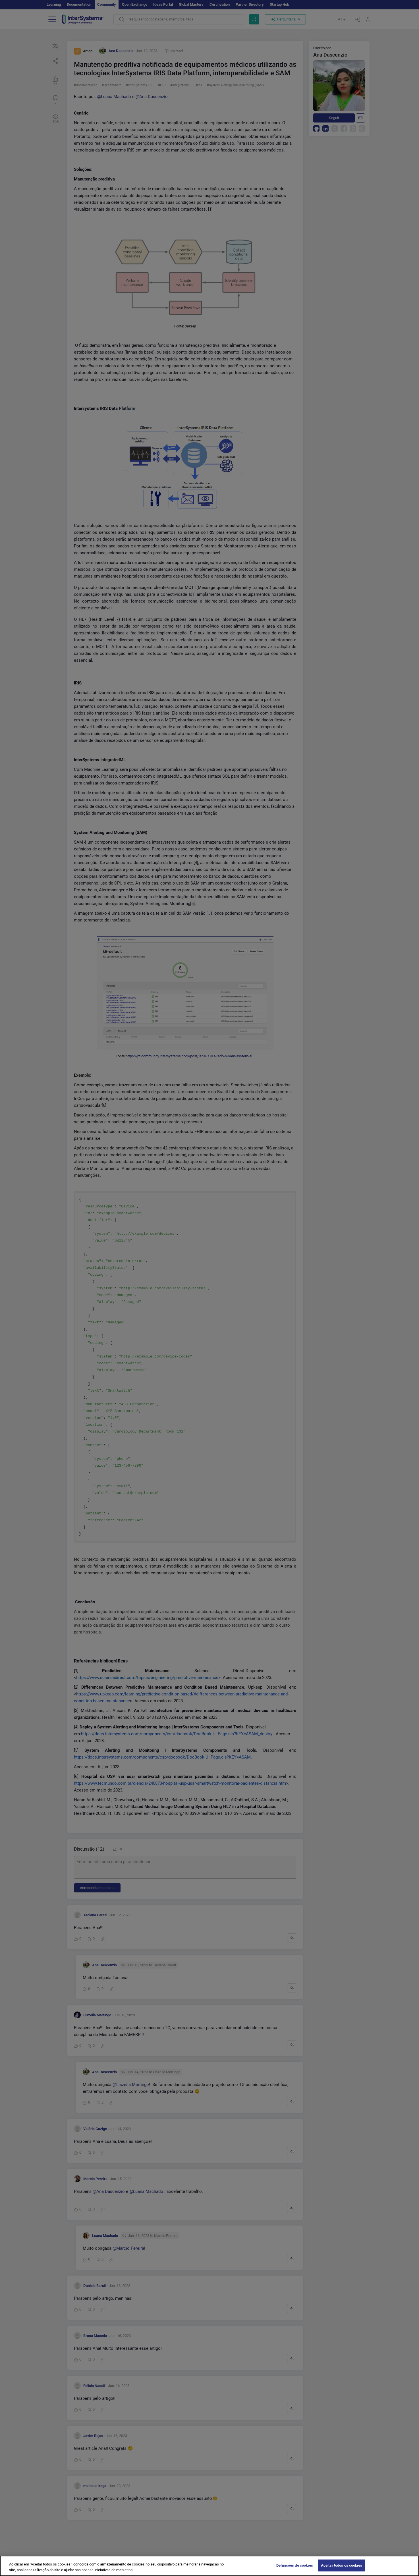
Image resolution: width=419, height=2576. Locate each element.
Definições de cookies (294, 2567)
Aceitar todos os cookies (341, 2567)
